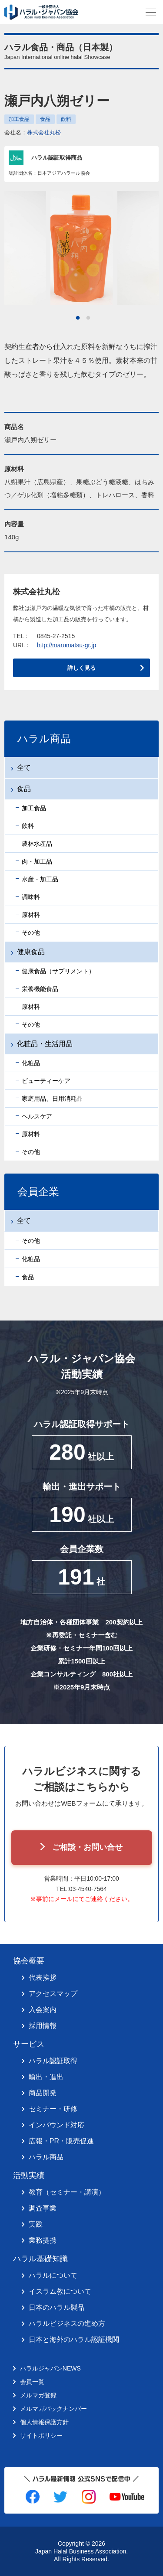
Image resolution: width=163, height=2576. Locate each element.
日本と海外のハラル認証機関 (74, 2339)
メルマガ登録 (38, 2395)
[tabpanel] (81, 248)
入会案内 (43, 2009)
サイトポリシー (41, 2435)
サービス (28, 2044)
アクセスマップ (53, 1993)
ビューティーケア (46, 1080)
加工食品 (19, 119)
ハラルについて (53, 2275)
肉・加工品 (37, 861)
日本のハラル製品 (56, 2307)
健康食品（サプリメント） (58, 971)
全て (24, 767)
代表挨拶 (43, 1977)
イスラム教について (60, 2291)
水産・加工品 (40, 879)
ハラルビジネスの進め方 (67, 2323)
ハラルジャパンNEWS (50, 2368)
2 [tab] (88, 318)
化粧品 (31, 1063)
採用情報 (43, 2025)
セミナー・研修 (53, 2109)
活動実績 (28, 2175)
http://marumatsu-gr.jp (66, 645)
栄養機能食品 (40, 988)
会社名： (32, 132)
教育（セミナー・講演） (67, 2192)
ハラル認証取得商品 (56, 157)
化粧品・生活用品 (45, 1043)
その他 (31, 932)
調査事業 (43, 2208)
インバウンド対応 (56, 2125)
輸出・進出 (46, 2076)
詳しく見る (81, 668)
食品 (45, 119)
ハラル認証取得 (53, 2060)
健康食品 (31, 951)
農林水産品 (37, 843)
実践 (36, 2224)
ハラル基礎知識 (40, 2258)
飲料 (66, 119)
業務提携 (43, 2240)
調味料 (31, 896)
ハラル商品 (46, 2157)
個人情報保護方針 (44, 2422)
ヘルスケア (37, 1116)
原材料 (31, 914)
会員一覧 (32, 2381)
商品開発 (43, 2093)
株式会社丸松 (44, 132)
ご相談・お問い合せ (87, 1847)
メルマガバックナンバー (53, 2408)
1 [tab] (77, 318)
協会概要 (28, 1960)
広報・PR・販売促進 (61, 2141)
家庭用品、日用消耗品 (52, 1098)
